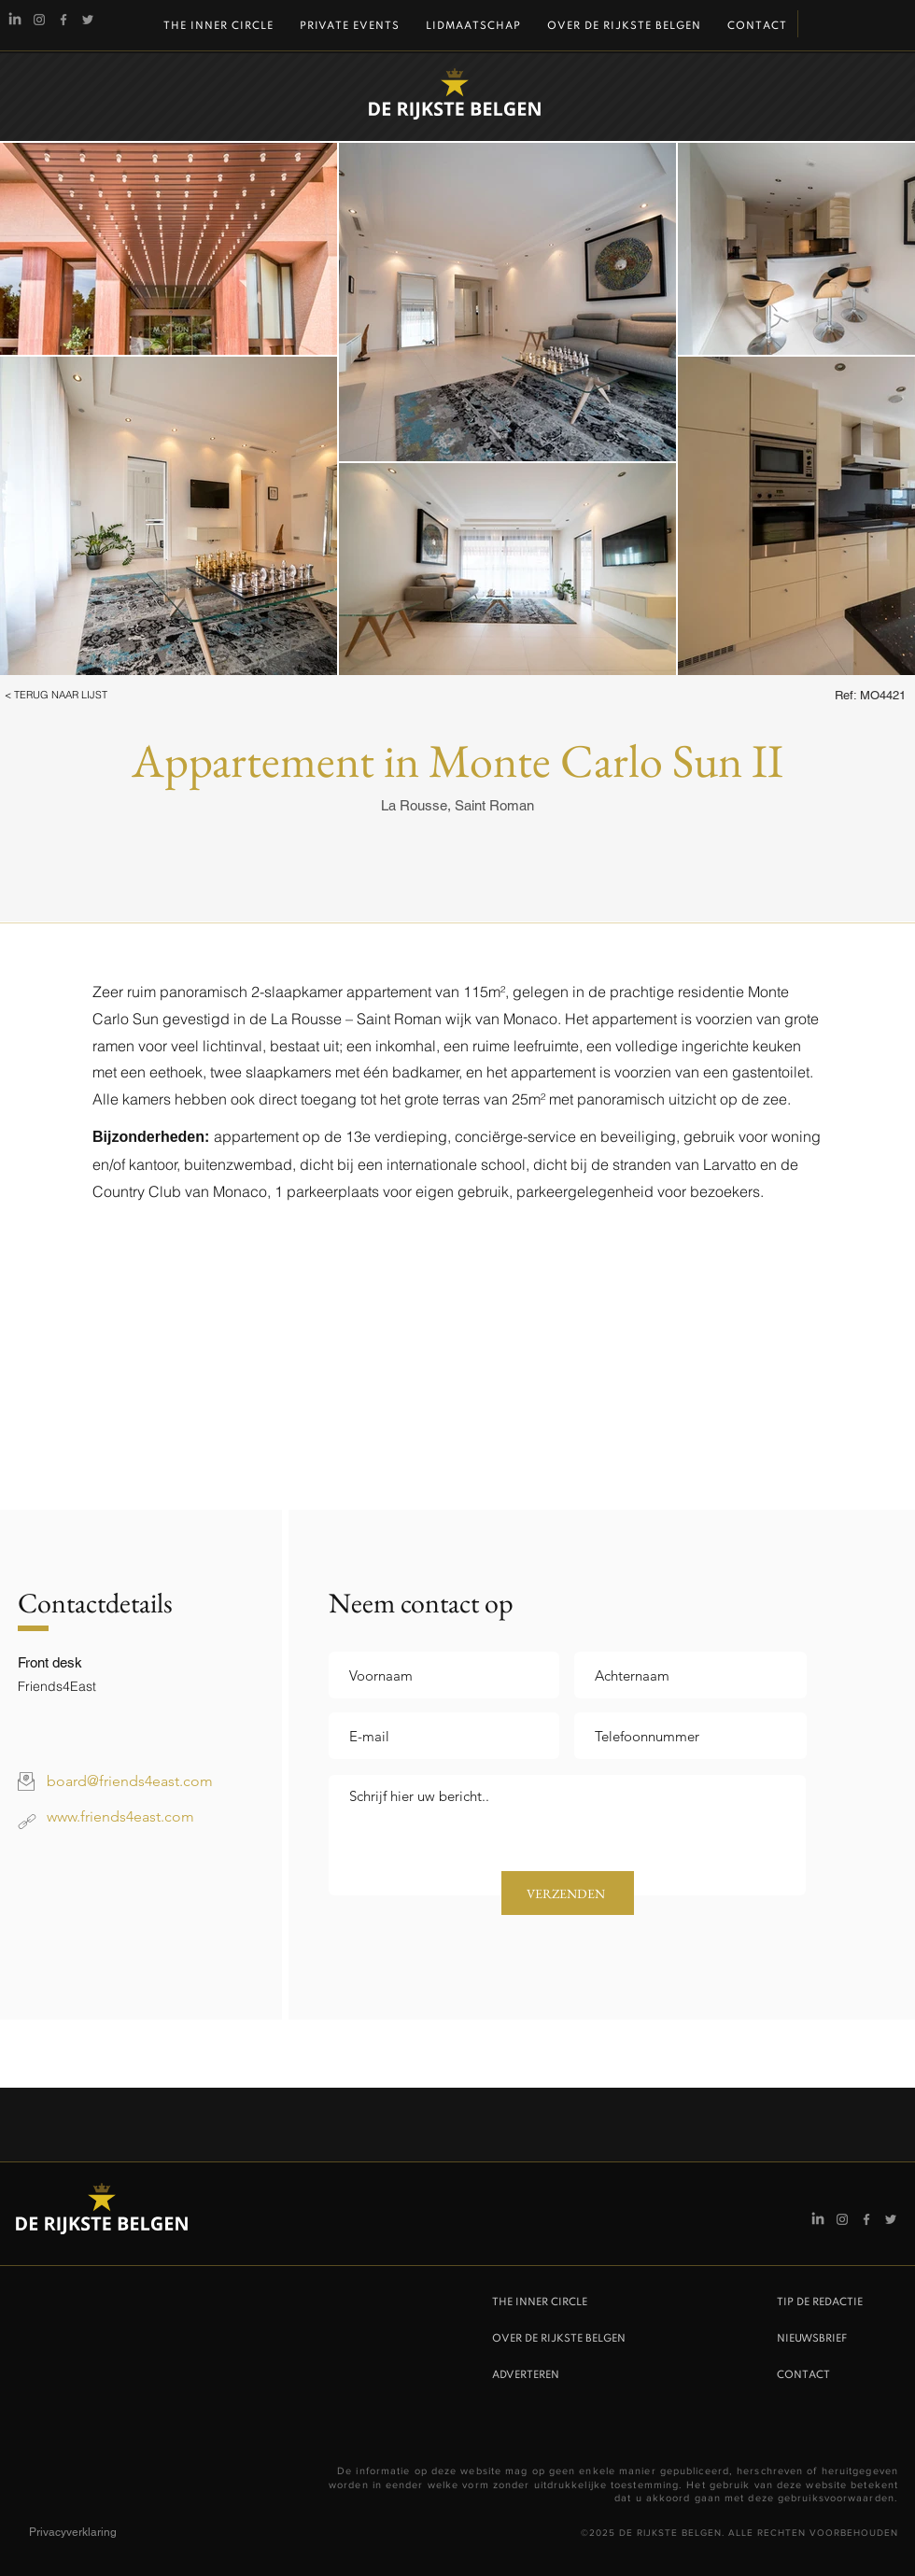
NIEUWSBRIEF (812, 2338)
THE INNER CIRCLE (539, 2302)
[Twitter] (87, 19)
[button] (81, 695)
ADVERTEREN (525, 2375)
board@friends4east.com (130, 1781)
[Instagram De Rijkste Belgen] (39, 19)
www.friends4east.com (120, 1816)
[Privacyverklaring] (95, 2532)
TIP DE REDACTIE (820, 2302)
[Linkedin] (14, 19)
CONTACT (803, 2375)
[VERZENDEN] (567, 1893)
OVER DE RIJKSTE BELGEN (559, 2338)
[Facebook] (63, 19)
